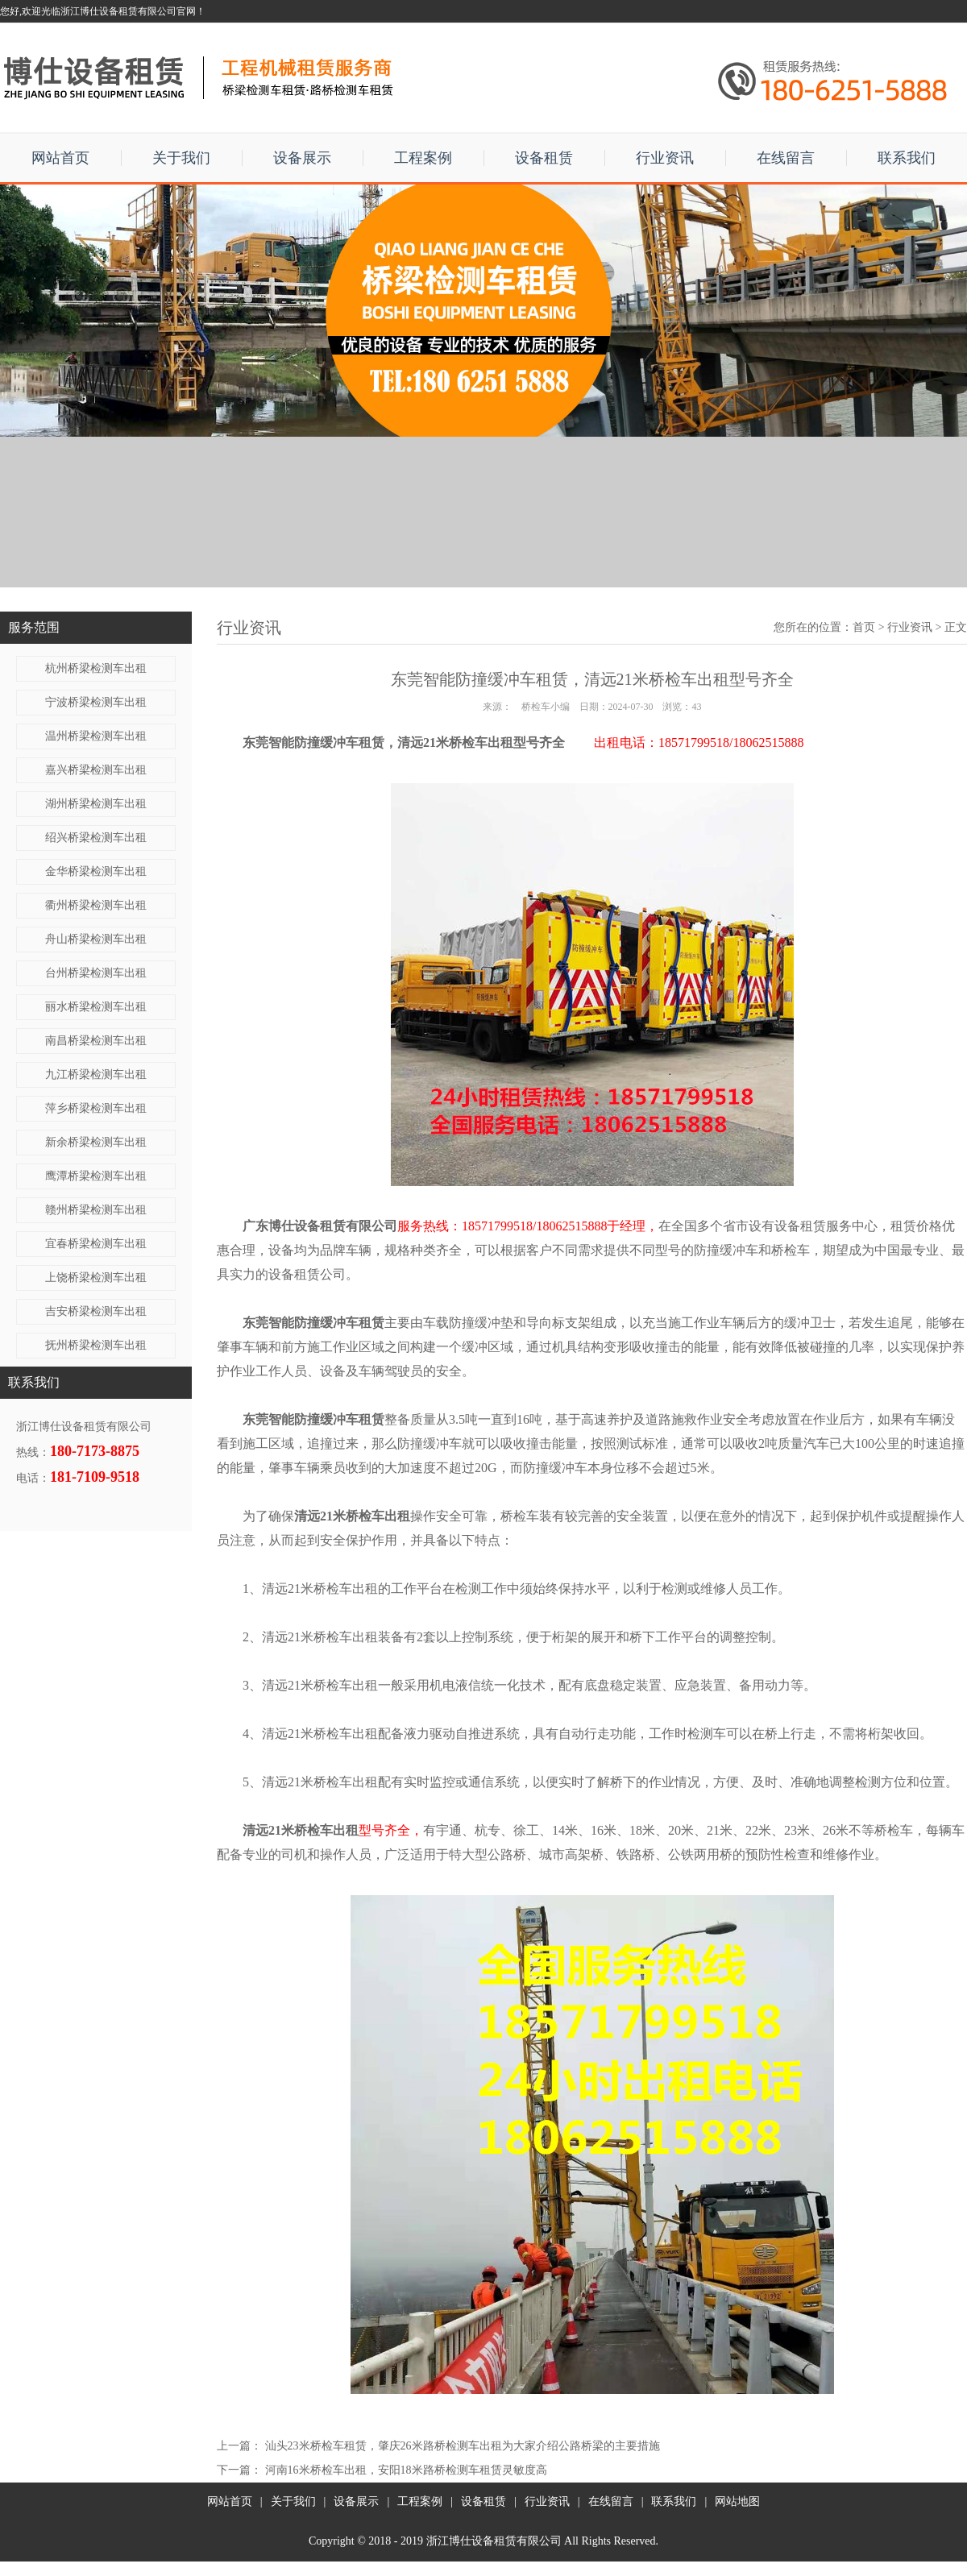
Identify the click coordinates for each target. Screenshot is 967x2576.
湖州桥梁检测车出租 (96, 804)
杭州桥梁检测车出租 (96, 668)
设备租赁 (544, 158)
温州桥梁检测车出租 (96, 736)
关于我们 (181, 158)
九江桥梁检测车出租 (96, 1074)
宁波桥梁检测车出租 (96, 702)
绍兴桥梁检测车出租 (96, 838)
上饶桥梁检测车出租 (96, 1277)
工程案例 (423, 158)
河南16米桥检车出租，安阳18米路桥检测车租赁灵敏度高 (406, 2470)
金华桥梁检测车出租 (96, 871)
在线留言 (786, 158)
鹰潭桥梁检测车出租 (96, 1176)
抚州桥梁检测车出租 (96, 1345)
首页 (864, 627)
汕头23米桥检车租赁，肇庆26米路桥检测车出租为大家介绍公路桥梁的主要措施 (462, 2446)
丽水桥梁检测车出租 (96, 1007)
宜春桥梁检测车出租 (96, 1244)
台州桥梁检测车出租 (96, 973)
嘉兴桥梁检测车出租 (96, 770)
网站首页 (60, 158)
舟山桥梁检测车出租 (96, 939)
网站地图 (737, 2501)
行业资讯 (665, 158)
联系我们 (907, 158)
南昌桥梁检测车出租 (96, 1041)
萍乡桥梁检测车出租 (96, 1108)
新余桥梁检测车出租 (96, 1142)
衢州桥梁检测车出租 (96, 905)
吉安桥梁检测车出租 (96, 1311)
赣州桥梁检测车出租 (96, 1210)
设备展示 (302, 158)
